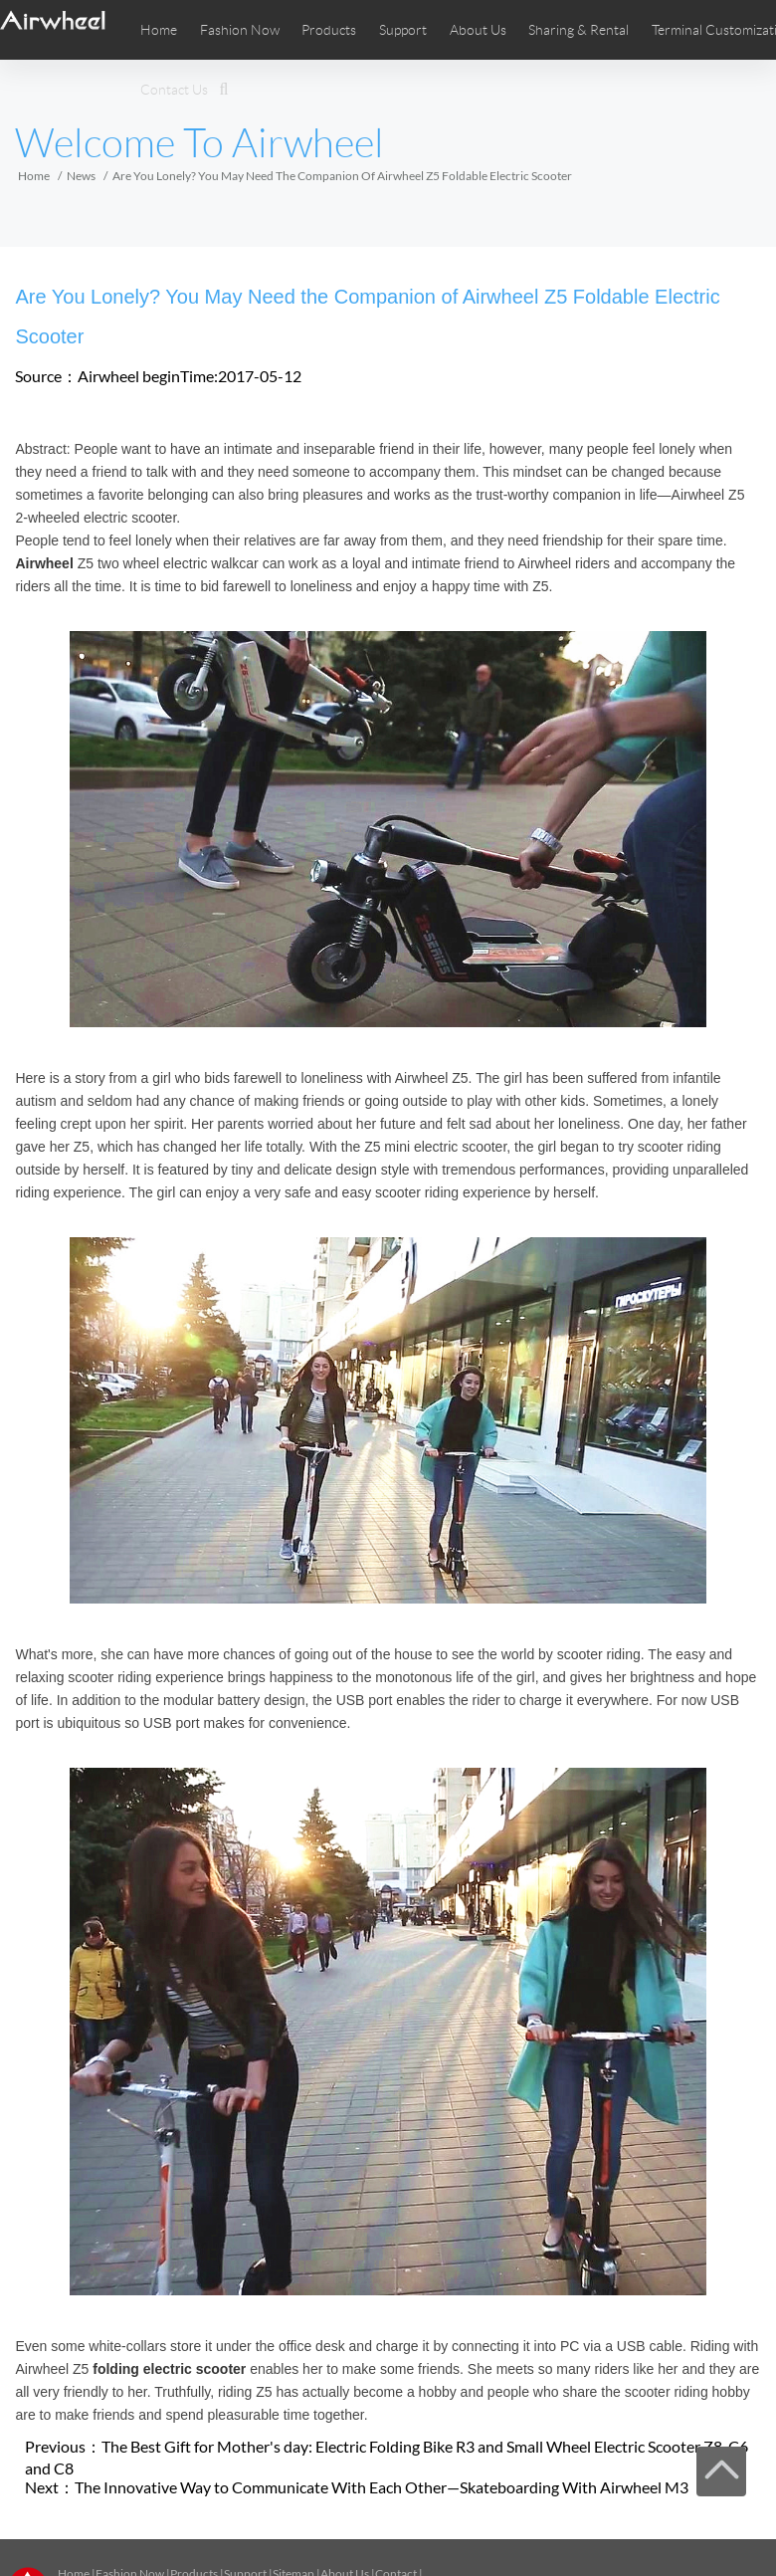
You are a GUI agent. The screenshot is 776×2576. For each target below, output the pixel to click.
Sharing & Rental (578, 30)
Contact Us (174, 90)
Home (158, 30)
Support (403, 30)
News (81, 175)
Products (328, 30)
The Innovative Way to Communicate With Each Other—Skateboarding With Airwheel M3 (381, 2486)
